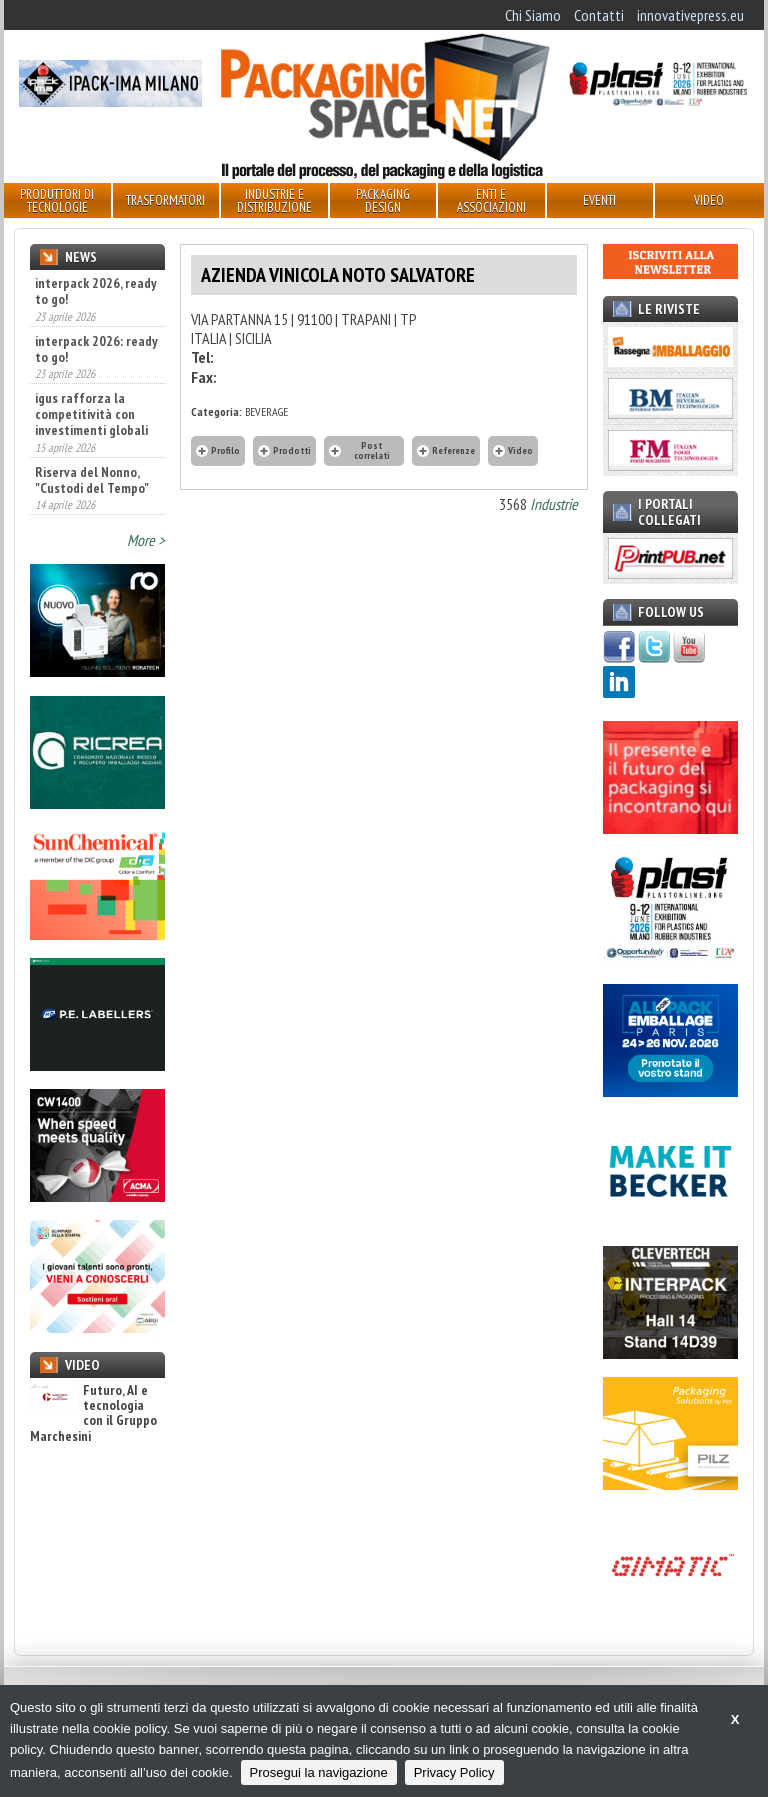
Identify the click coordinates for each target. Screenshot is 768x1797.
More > (146, 540)
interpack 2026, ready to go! (96, 291)
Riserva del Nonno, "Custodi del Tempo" (92, 480)
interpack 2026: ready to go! (96, 349)
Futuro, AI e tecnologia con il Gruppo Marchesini (93, 1414)
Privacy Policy (454, 1772)
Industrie (554, 504)
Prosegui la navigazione (319, 1772)
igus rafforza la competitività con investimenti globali (91, 414)
